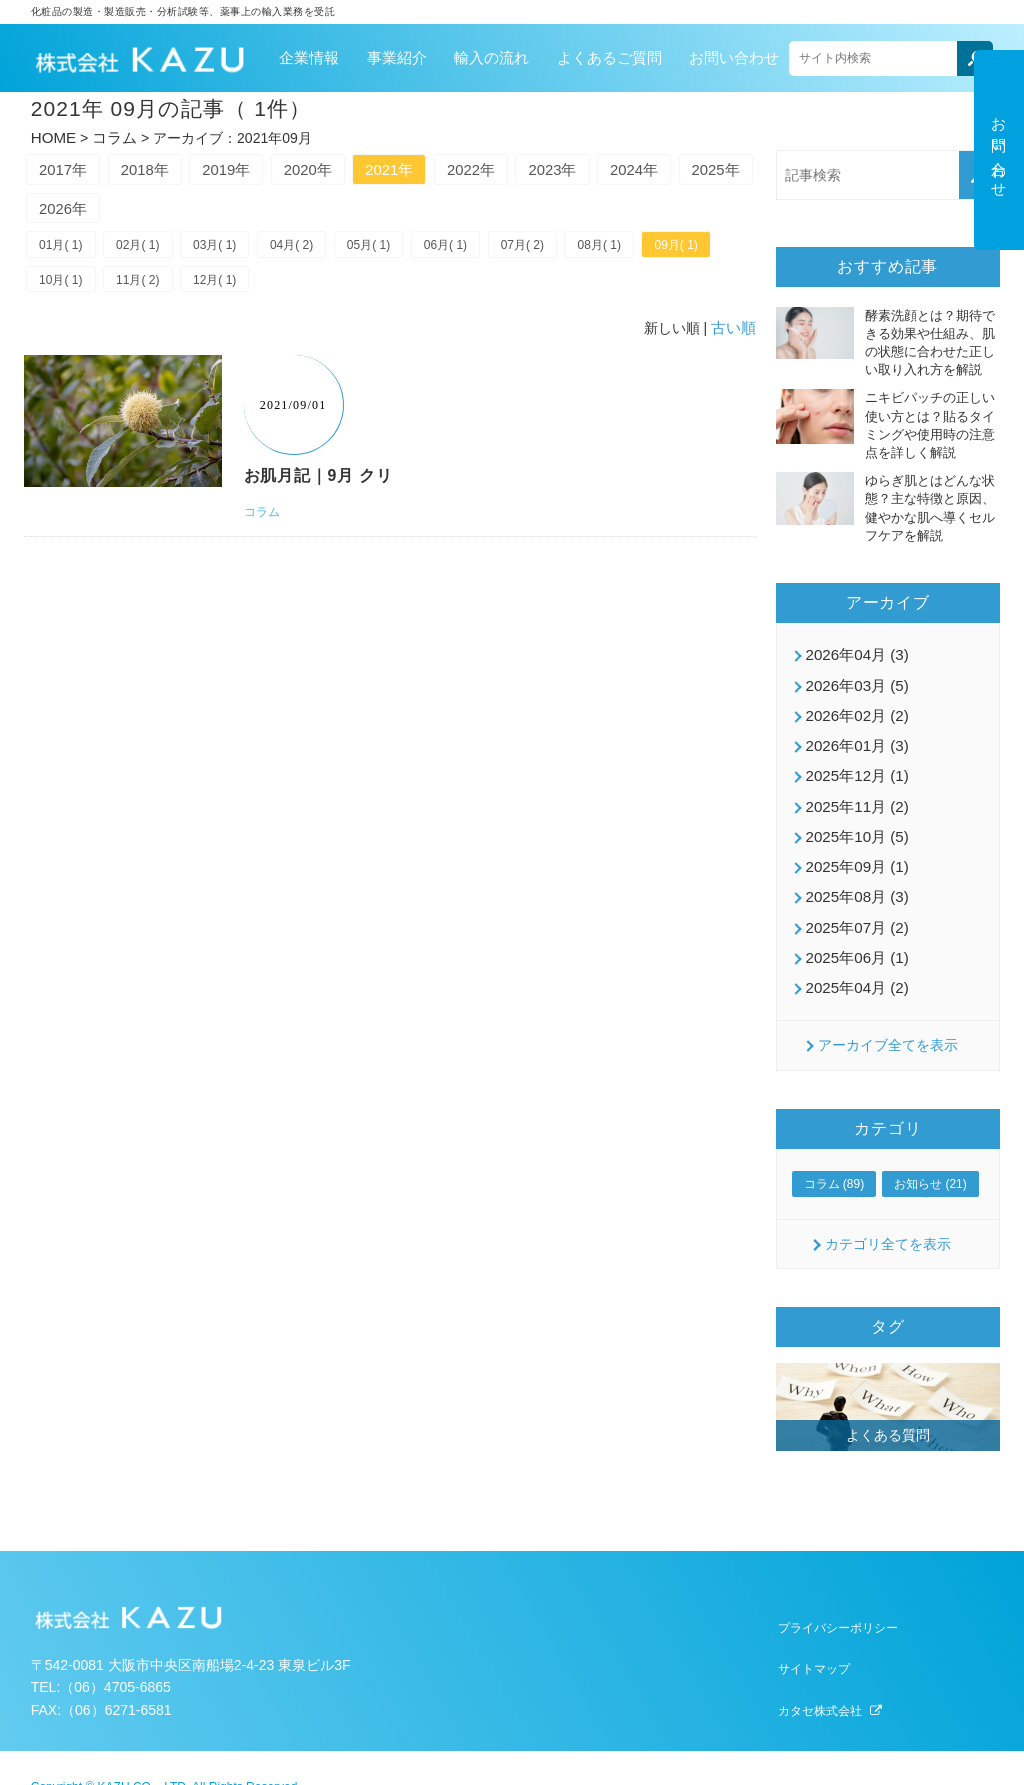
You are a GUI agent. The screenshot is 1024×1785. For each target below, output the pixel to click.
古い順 (735, 334)
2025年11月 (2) (854, 791)
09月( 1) (63, 286)
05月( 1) (394, 249)
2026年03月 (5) (854, 677)
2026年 (159, 208)
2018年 (159, 166)
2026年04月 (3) (854, 649)
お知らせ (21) (930, 1157)
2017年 (68, 166)
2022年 (523, 166)
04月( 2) (311, 249)
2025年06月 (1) (854, 933)
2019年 (250, 166)
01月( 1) (63, 249)
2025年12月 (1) (854, 763)
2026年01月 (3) (854, 734)
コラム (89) (834, 1157)
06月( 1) (477, 249)
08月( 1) (642, 249)
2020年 (341, 166)
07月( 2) (559, 249)
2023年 (614, 166)
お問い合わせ (734, 55)
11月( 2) (228, 286)
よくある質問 (888, 1407)
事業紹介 (397, 55)
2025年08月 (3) (854, 876)
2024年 (705, 166)
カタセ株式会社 (820, 1687)
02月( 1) (146, 249)
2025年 (68, 208)
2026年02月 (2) (854, 706)
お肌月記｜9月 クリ (323, 481)
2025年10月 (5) (854, 819)
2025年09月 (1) (854, 848)
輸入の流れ (491, 55)
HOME (52, 134)
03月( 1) (228, 249)
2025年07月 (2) (854, 905)
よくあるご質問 (609, 55)
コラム (110, 134)
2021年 (432, 166)
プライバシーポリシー (838, 1604)
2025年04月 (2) (854, 961)
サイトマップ (814, 1645)
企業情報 (309, 55)
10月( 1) (146, 286)
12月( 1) (311, 286)
